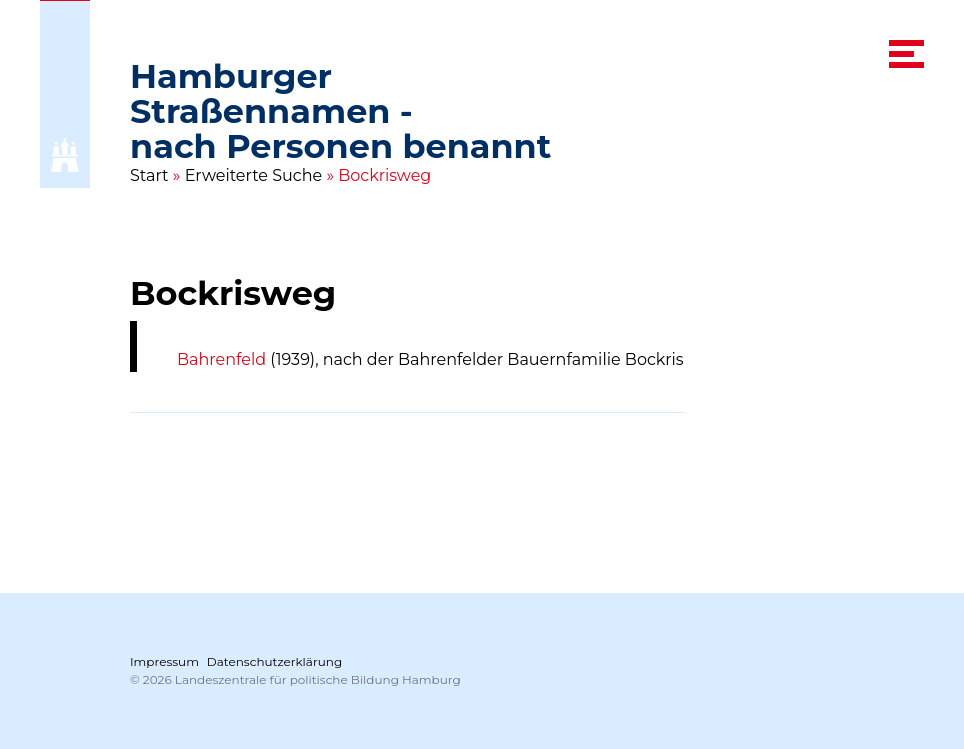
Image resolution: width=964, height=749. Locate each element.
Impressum (164, 661)
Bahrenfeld (221, 359)
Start (149, 175)
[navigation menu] (906, 54)
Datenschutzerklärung (274, 661)
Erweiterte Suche (254, 175)
